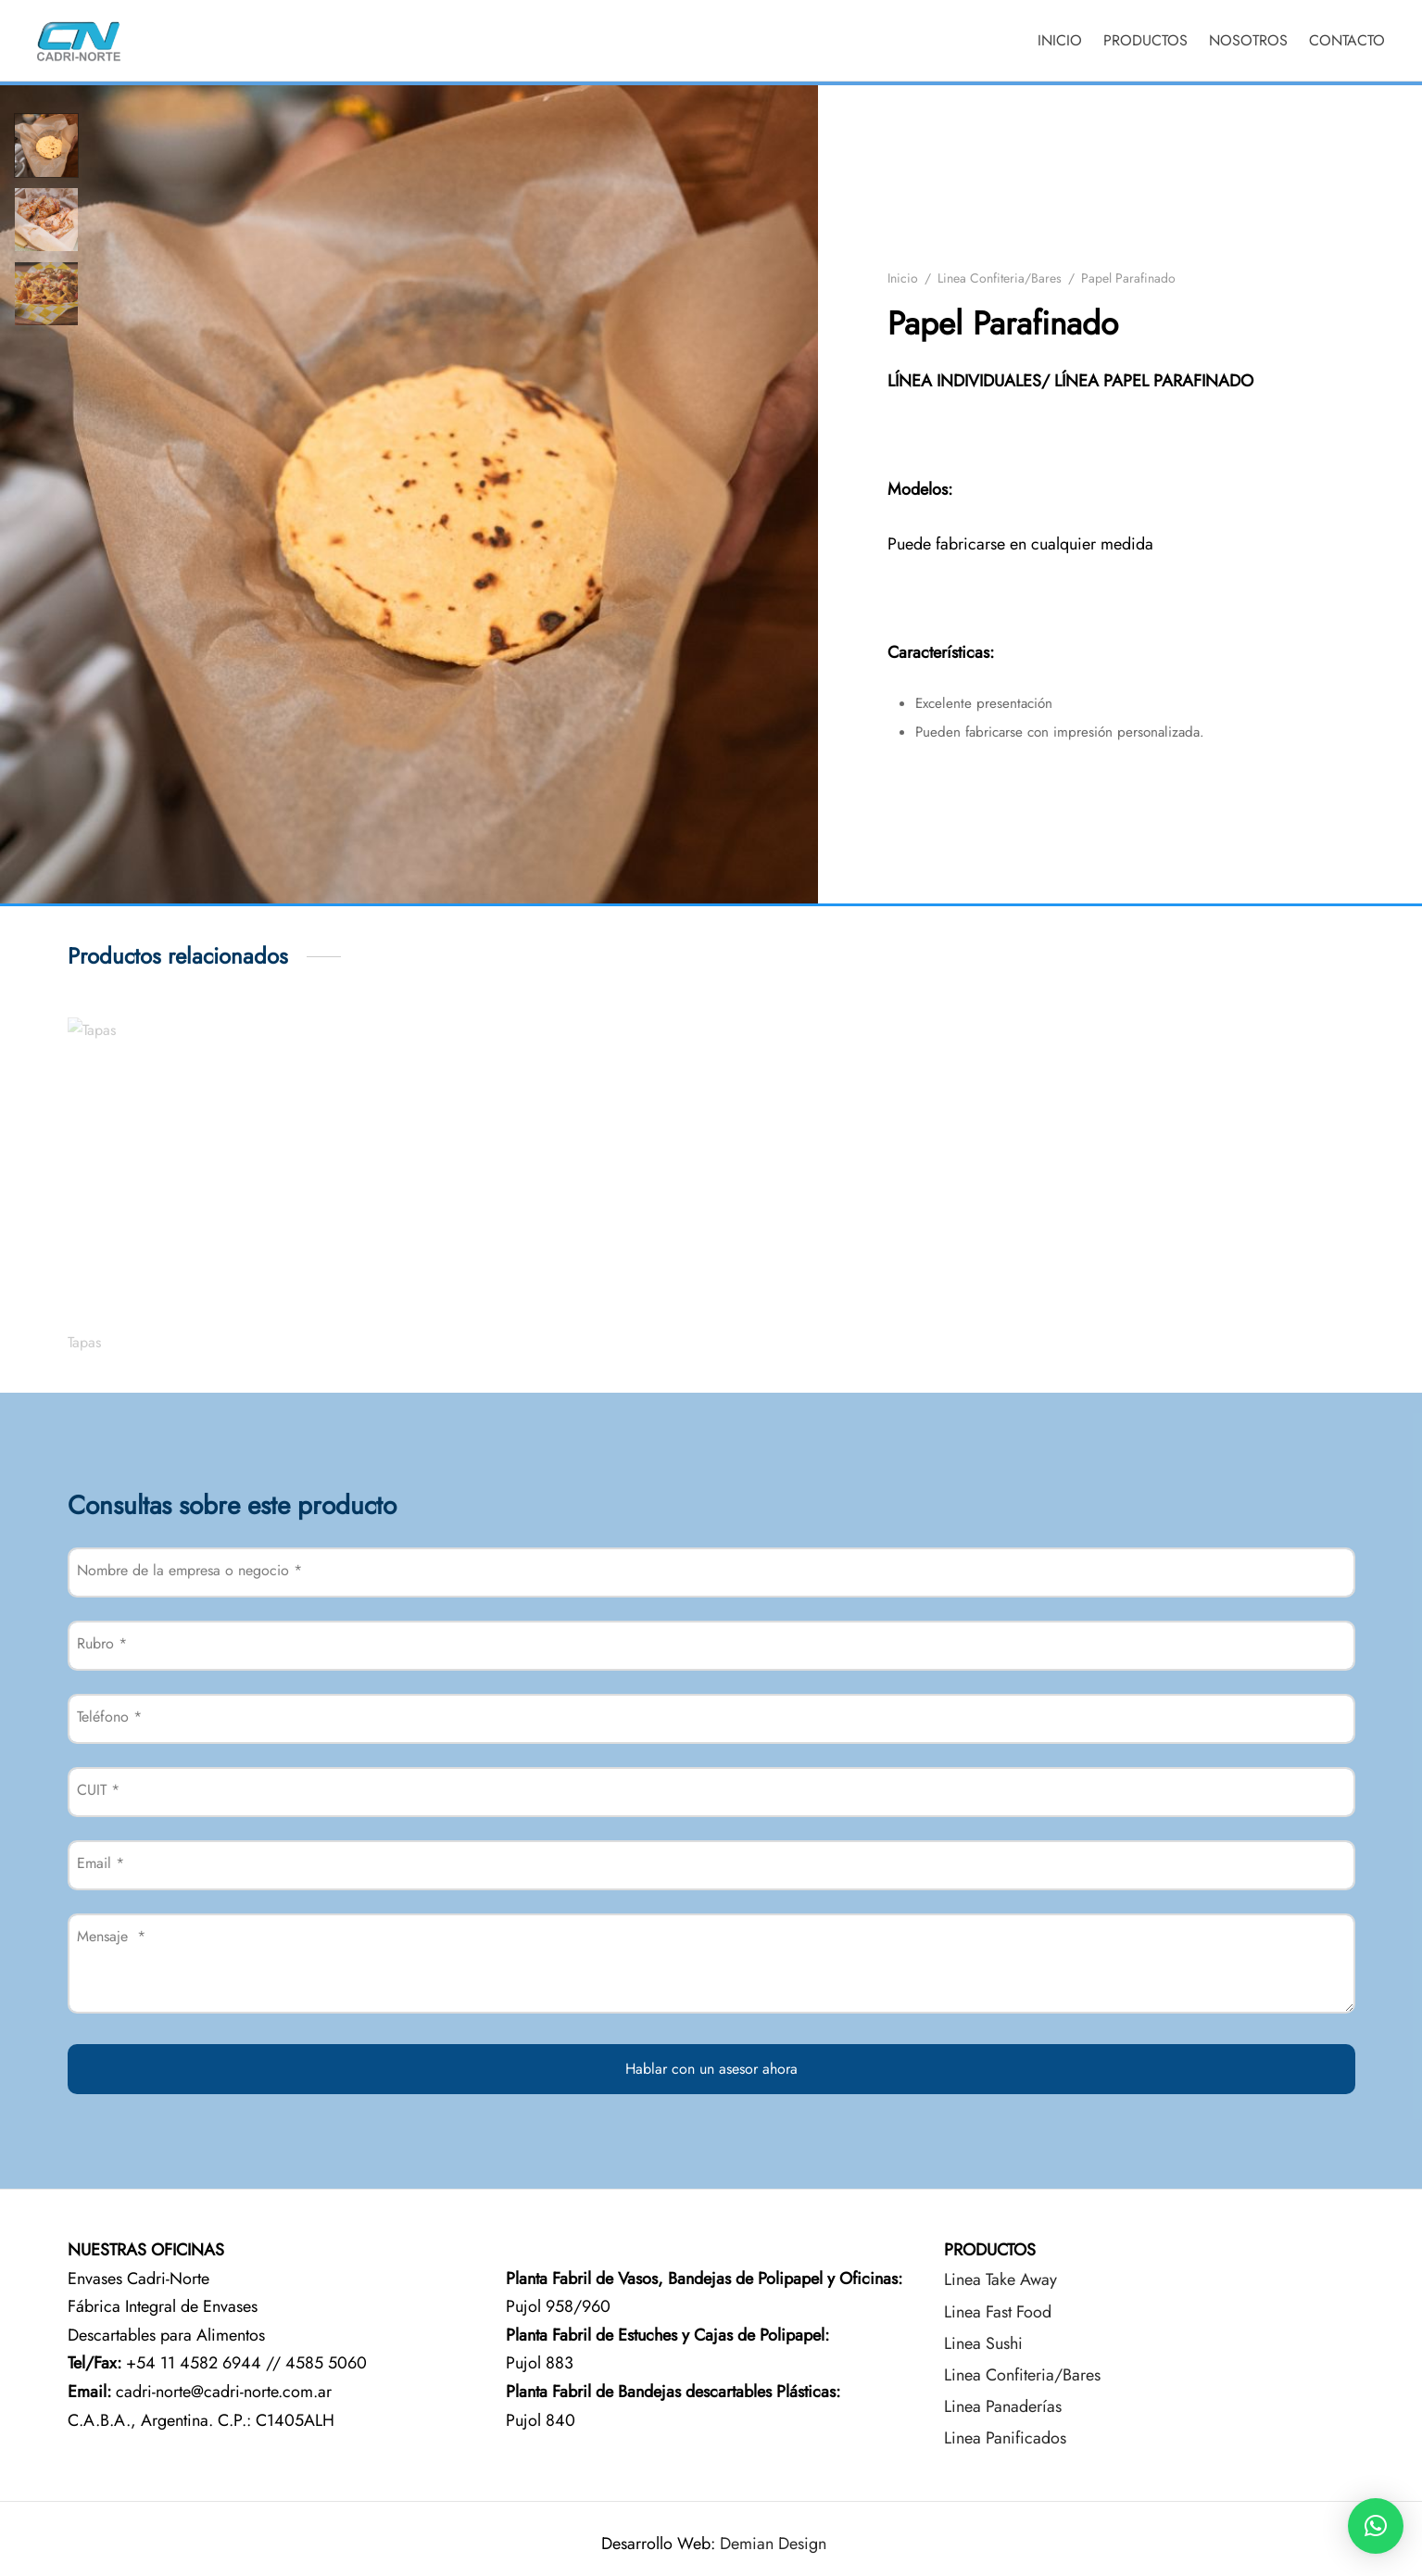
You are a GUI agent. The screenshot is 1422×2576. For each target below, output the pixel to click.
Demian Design (773, 2544)
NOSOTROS (1248, 40)
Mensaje (111, 1936)
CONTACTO (1347, 40)
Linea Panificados (1005, 2438)
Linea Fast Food (997, 2312)
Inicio (902, 278)
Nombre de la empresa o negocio (189, 1570)
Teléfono (109, 1716)
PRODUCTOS (1145, 40)
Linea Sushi (983, 2343)
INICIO (1060, 40)
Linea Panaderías (1003, 2406)
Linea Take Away (1000, 2279)
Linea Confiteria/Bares (1000, 278)
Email (100, 1863)
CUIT (98, 1789)
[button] (1375, 2526)
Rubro (102, 1643)
